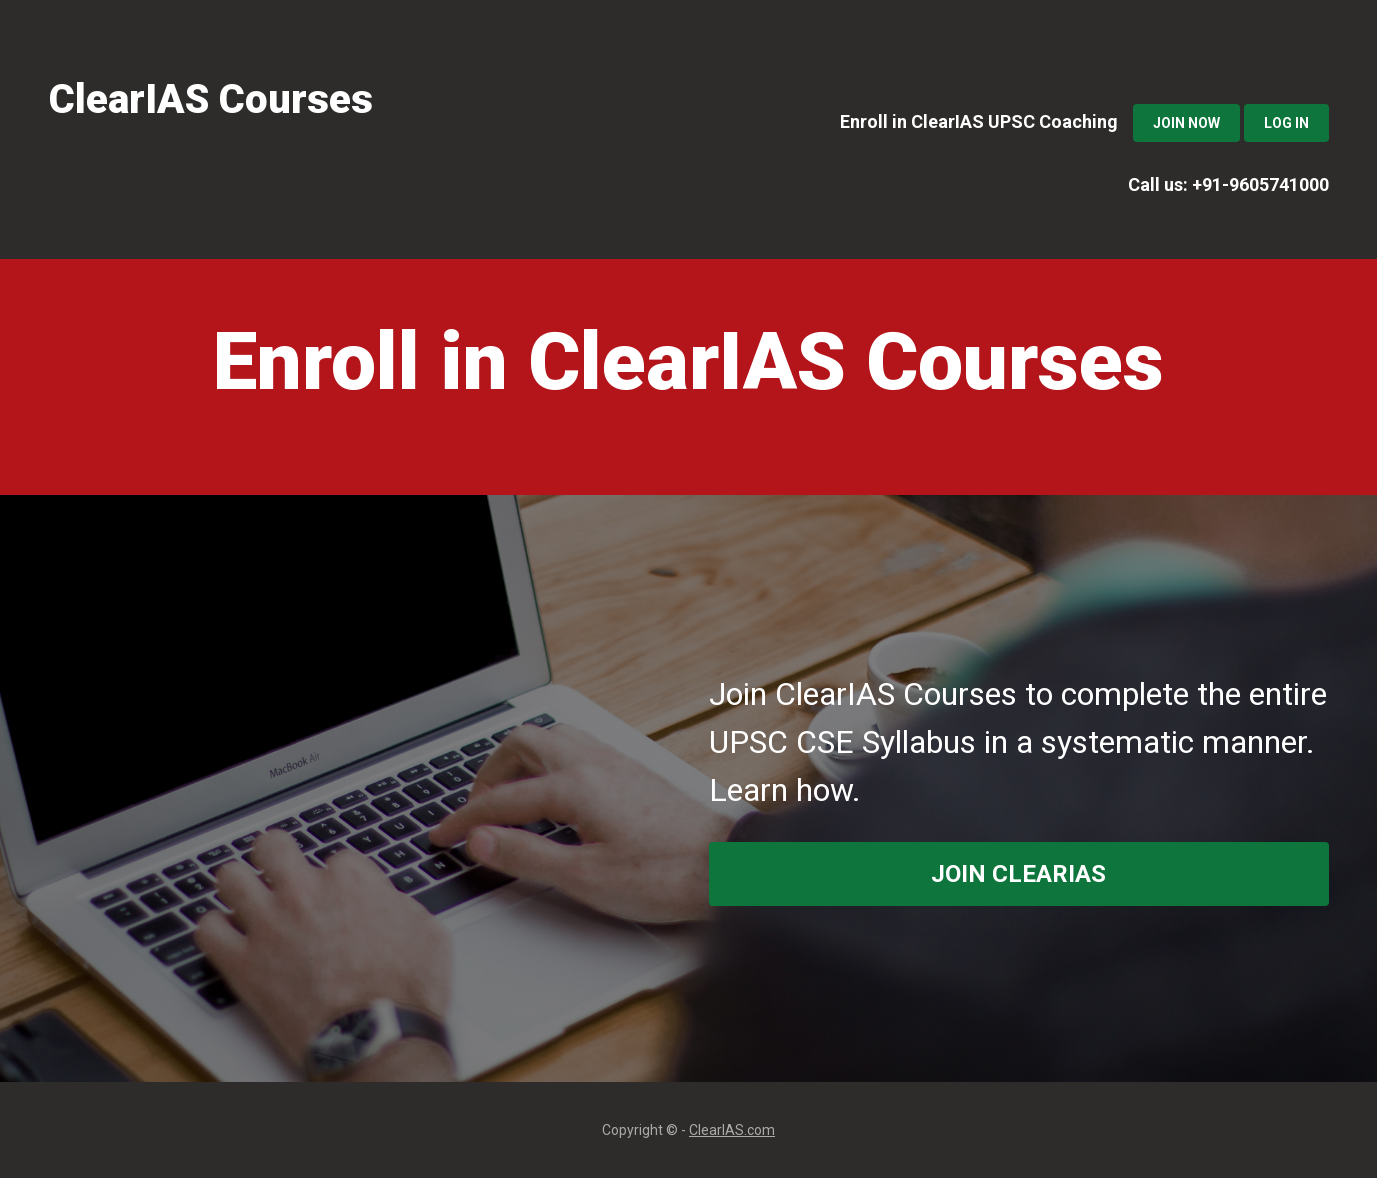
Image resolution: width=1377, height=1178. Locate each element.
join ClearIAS (1018, 874)
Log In (1286, 123)
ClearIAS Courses (211, 99)
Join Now (1186, 123)
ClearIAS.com (732, 1130)
